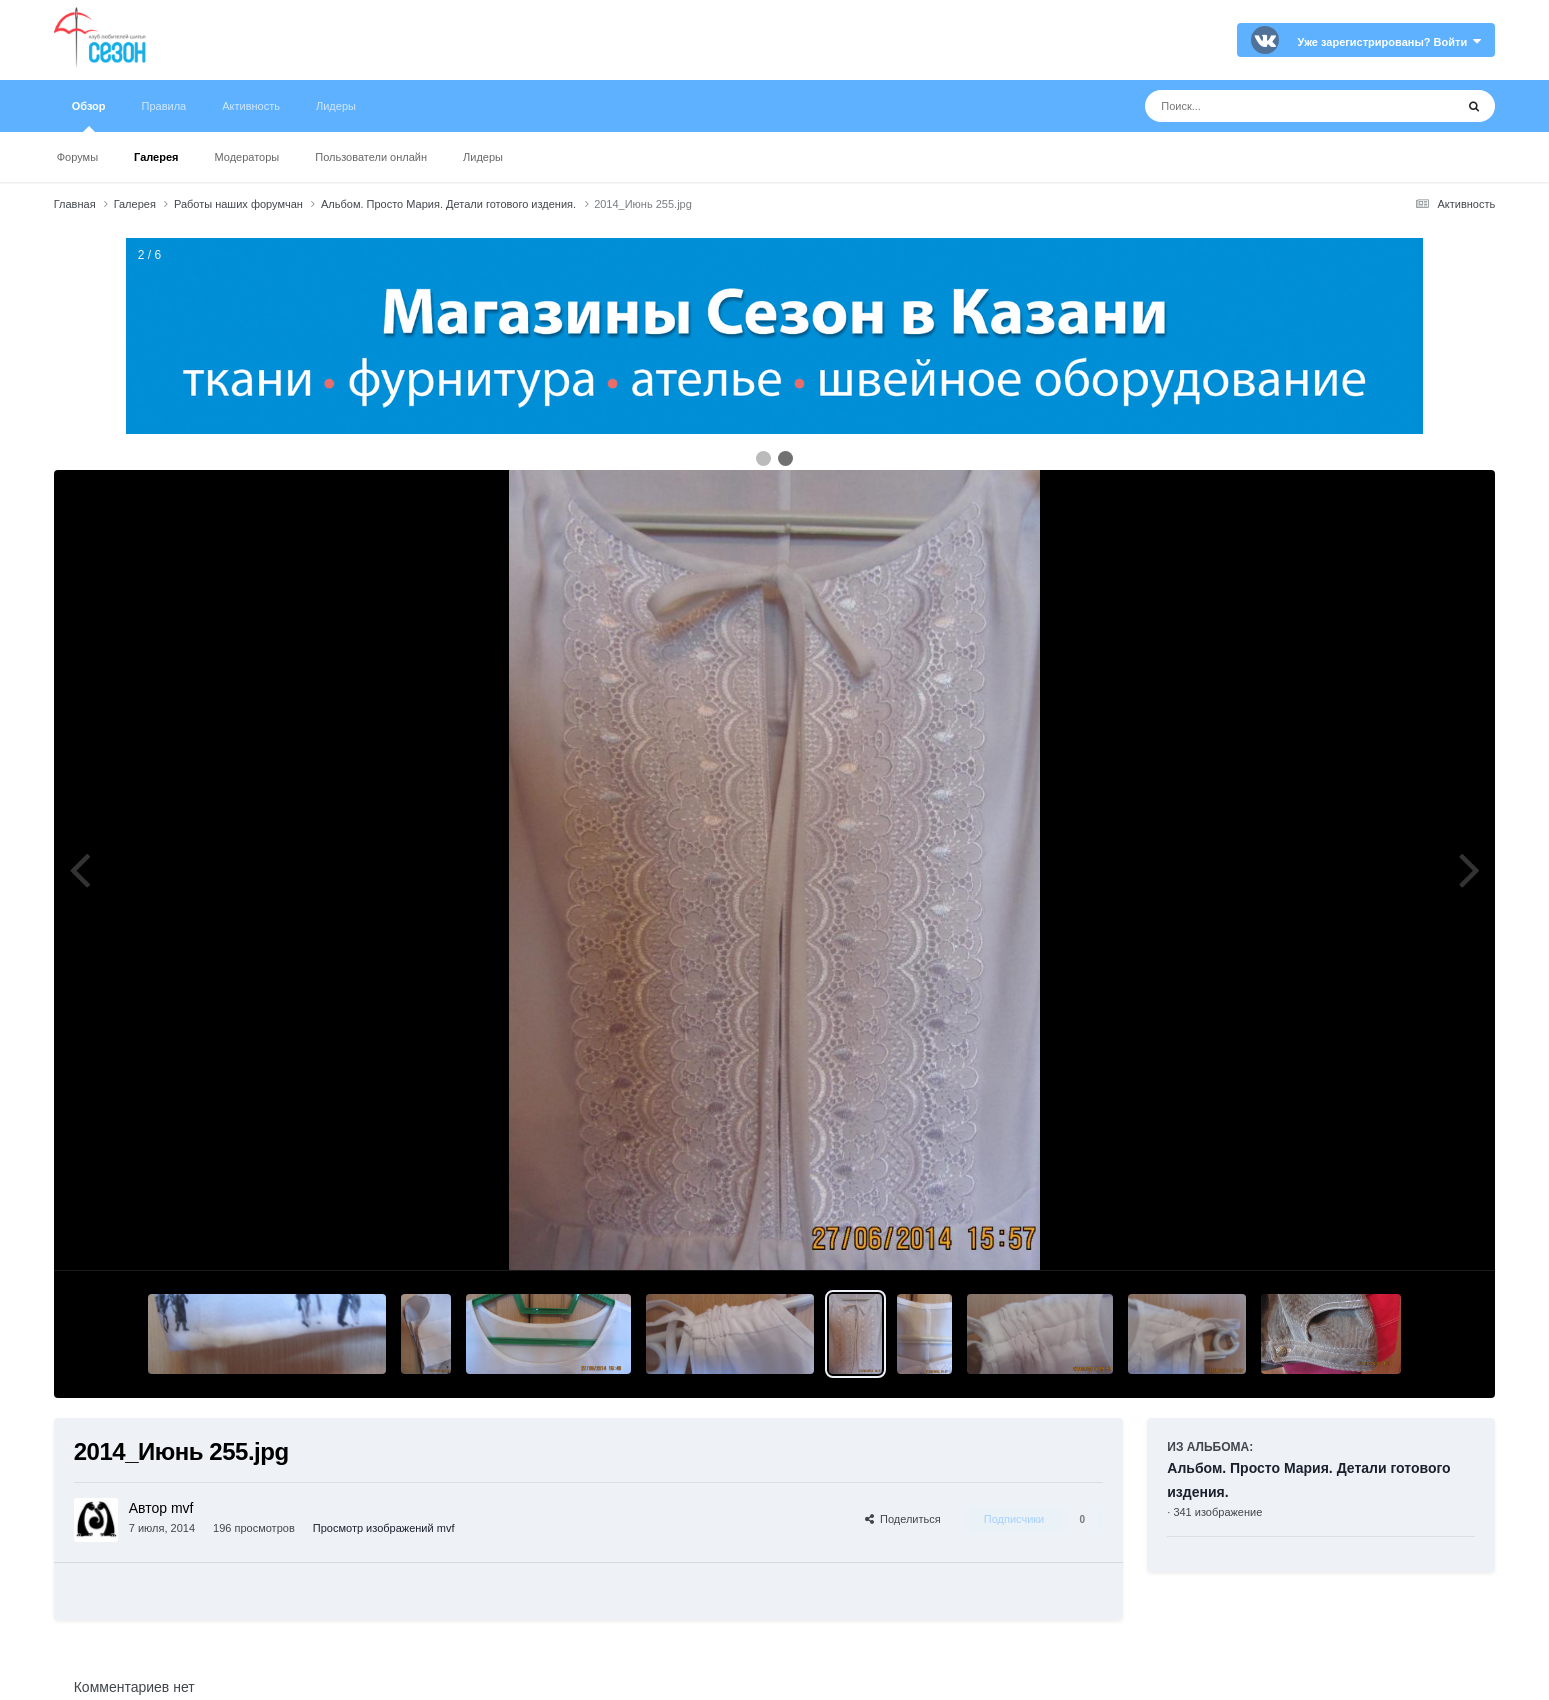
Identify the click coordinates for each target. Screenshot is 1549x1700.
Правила (164, 106)
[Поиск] (1262, 106)
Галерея (156, 157)
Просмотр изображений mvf (384, 1528)
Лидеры (483, 157)
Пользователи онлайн (371, 157)
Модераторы (246, 157)
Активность (251, 106)
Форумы (77, 157)
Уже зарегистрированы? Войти (1389, 42)
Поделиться (903, 1519)
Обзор (89, 116)
